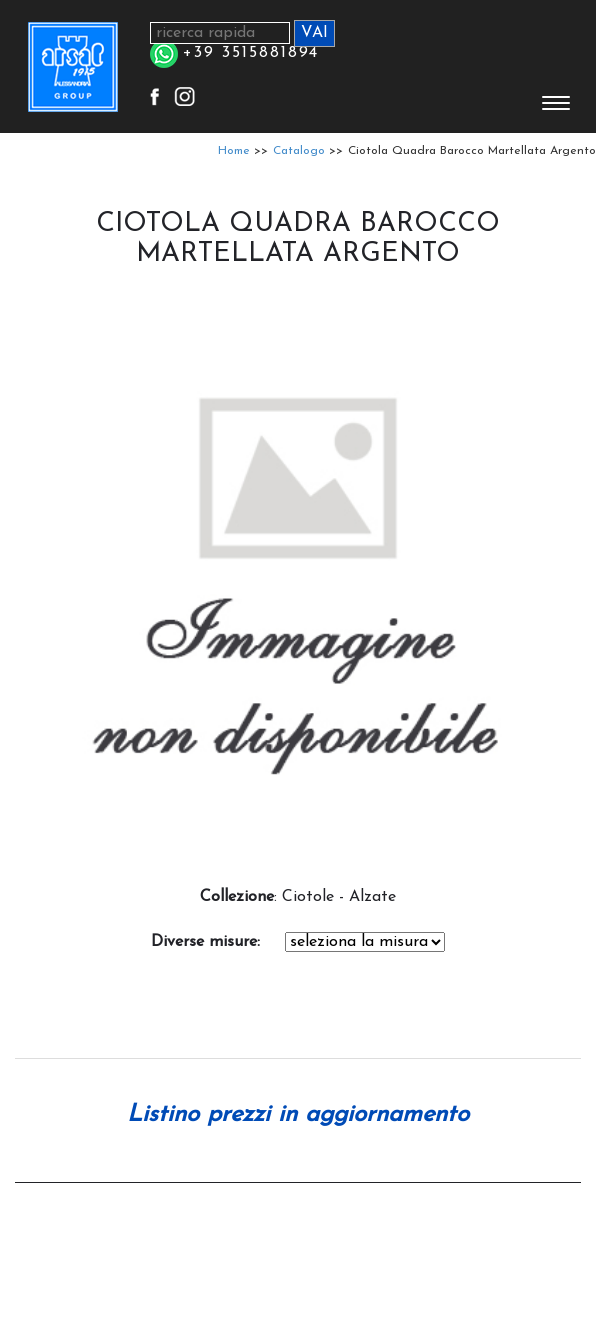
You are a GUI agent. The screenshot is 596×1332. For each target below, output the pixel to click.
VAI (314, 33)
